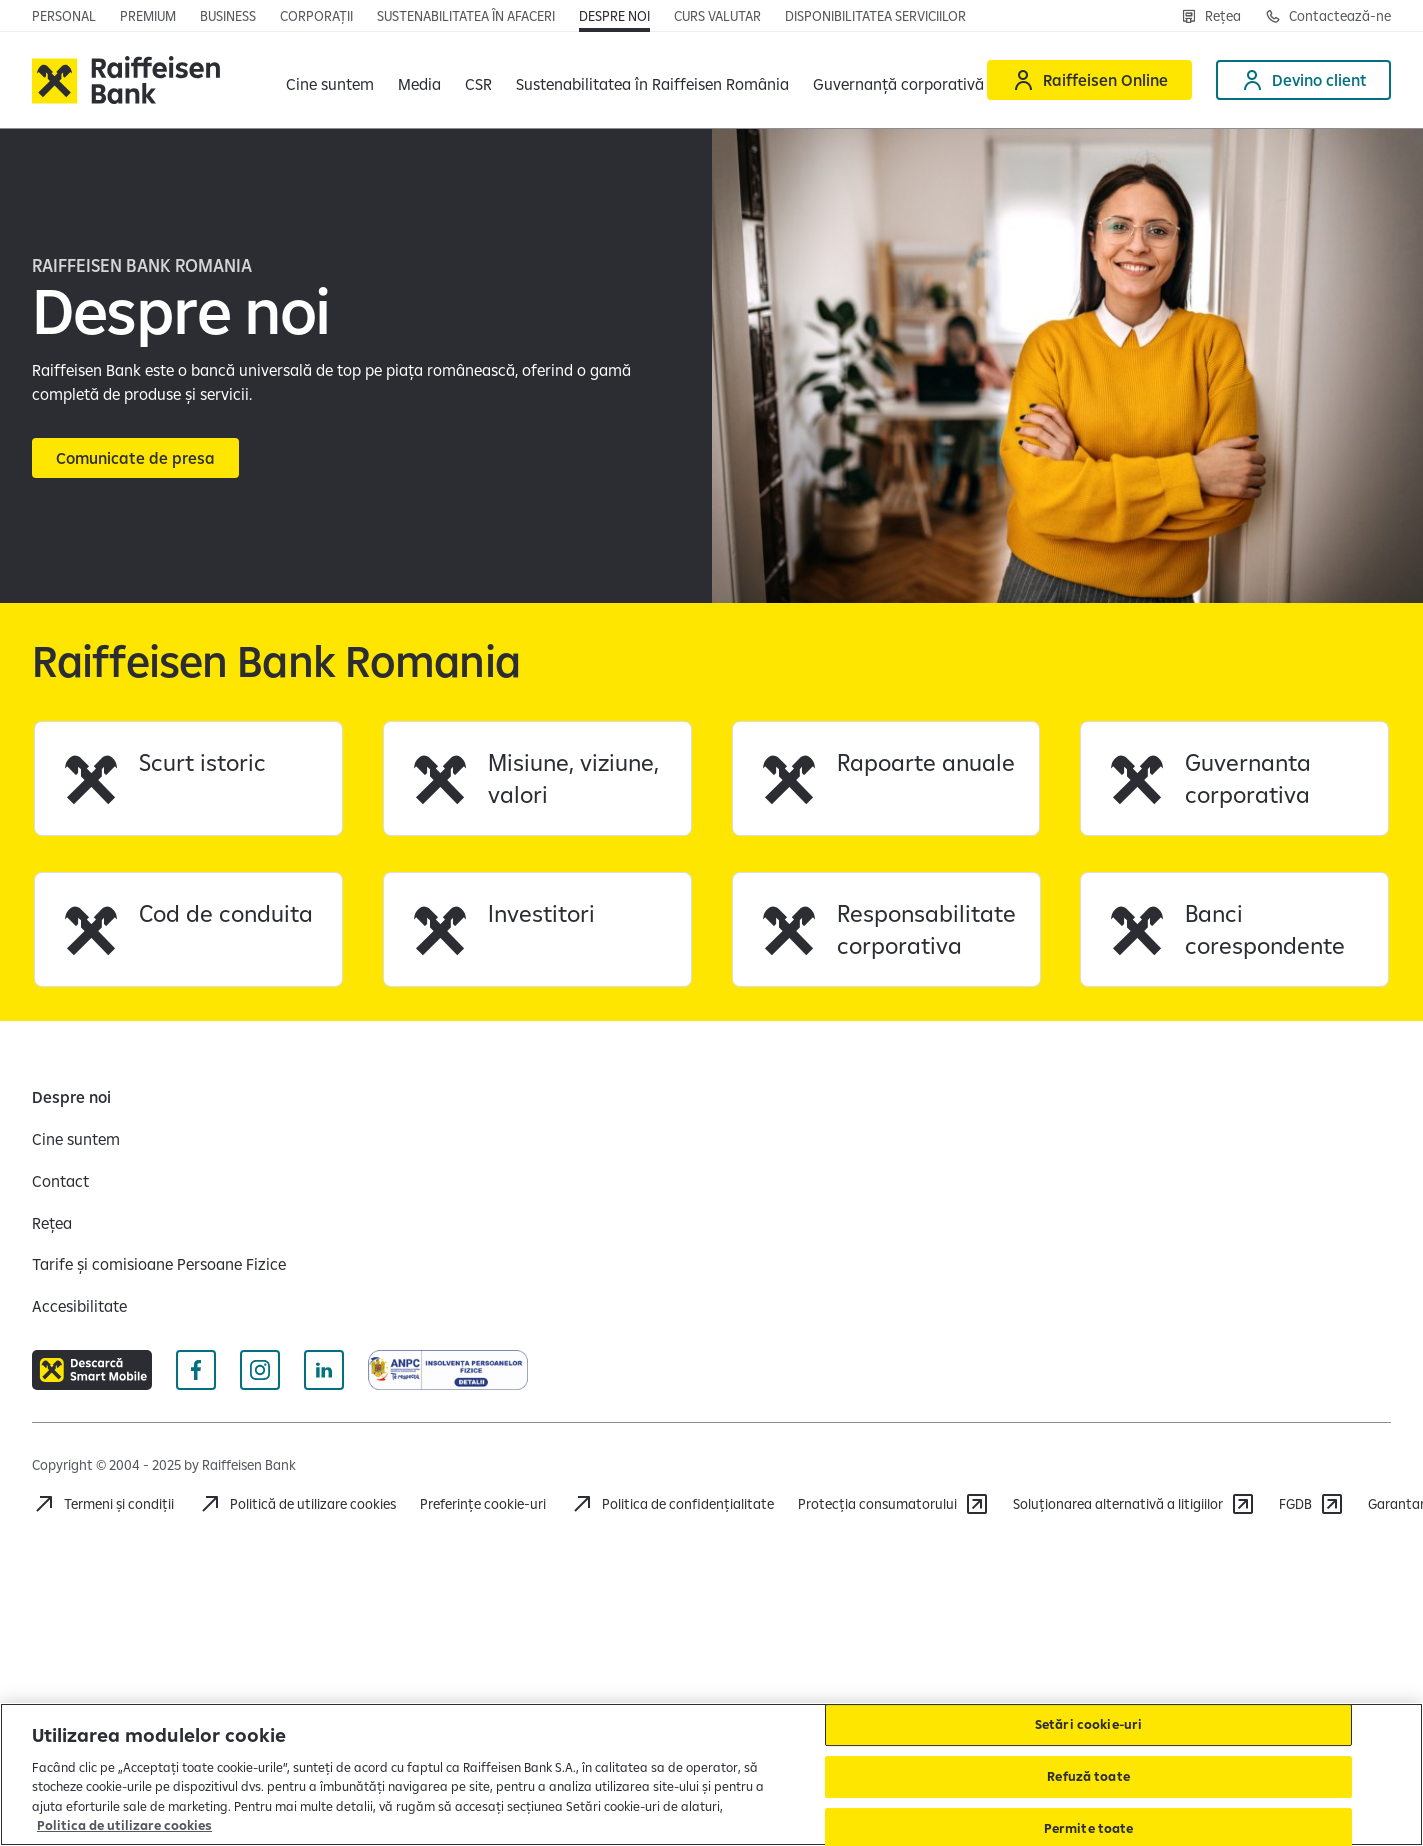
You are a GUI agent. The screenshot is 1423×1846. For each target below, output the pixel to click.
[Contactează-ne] (1328, 16)
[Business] (228, 16)
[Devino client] (1303, 80)
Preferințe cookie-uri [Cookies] (483, 1504)
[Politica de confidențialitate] (672, 1504)
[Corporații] (316, 16)
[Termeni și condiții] (103, 1504)
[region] (711, 1774)
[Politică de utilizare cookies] (297, 1504)
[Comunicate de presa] (135, 458)
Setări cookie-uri (1088, 1725)
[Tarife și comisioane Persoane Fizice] (159, 1264)
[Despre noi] (614, 16)
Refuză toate (1088, 1776)
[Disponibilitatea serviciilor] (875, 16)
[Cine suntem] (76, 1139)
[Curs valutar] (717, 16)
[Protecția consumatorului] (893, 1504)
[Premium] (148, 16)
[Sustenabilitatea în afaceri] (466, 16)
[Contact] (60, 1181)
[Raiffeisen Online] (1089, 80)
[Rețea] (1211, 16)
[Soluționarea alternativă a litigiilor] (1134, 1504)
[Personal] (64, 16)
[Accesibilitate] (79, 1306)
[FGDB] (1311, 1504)
